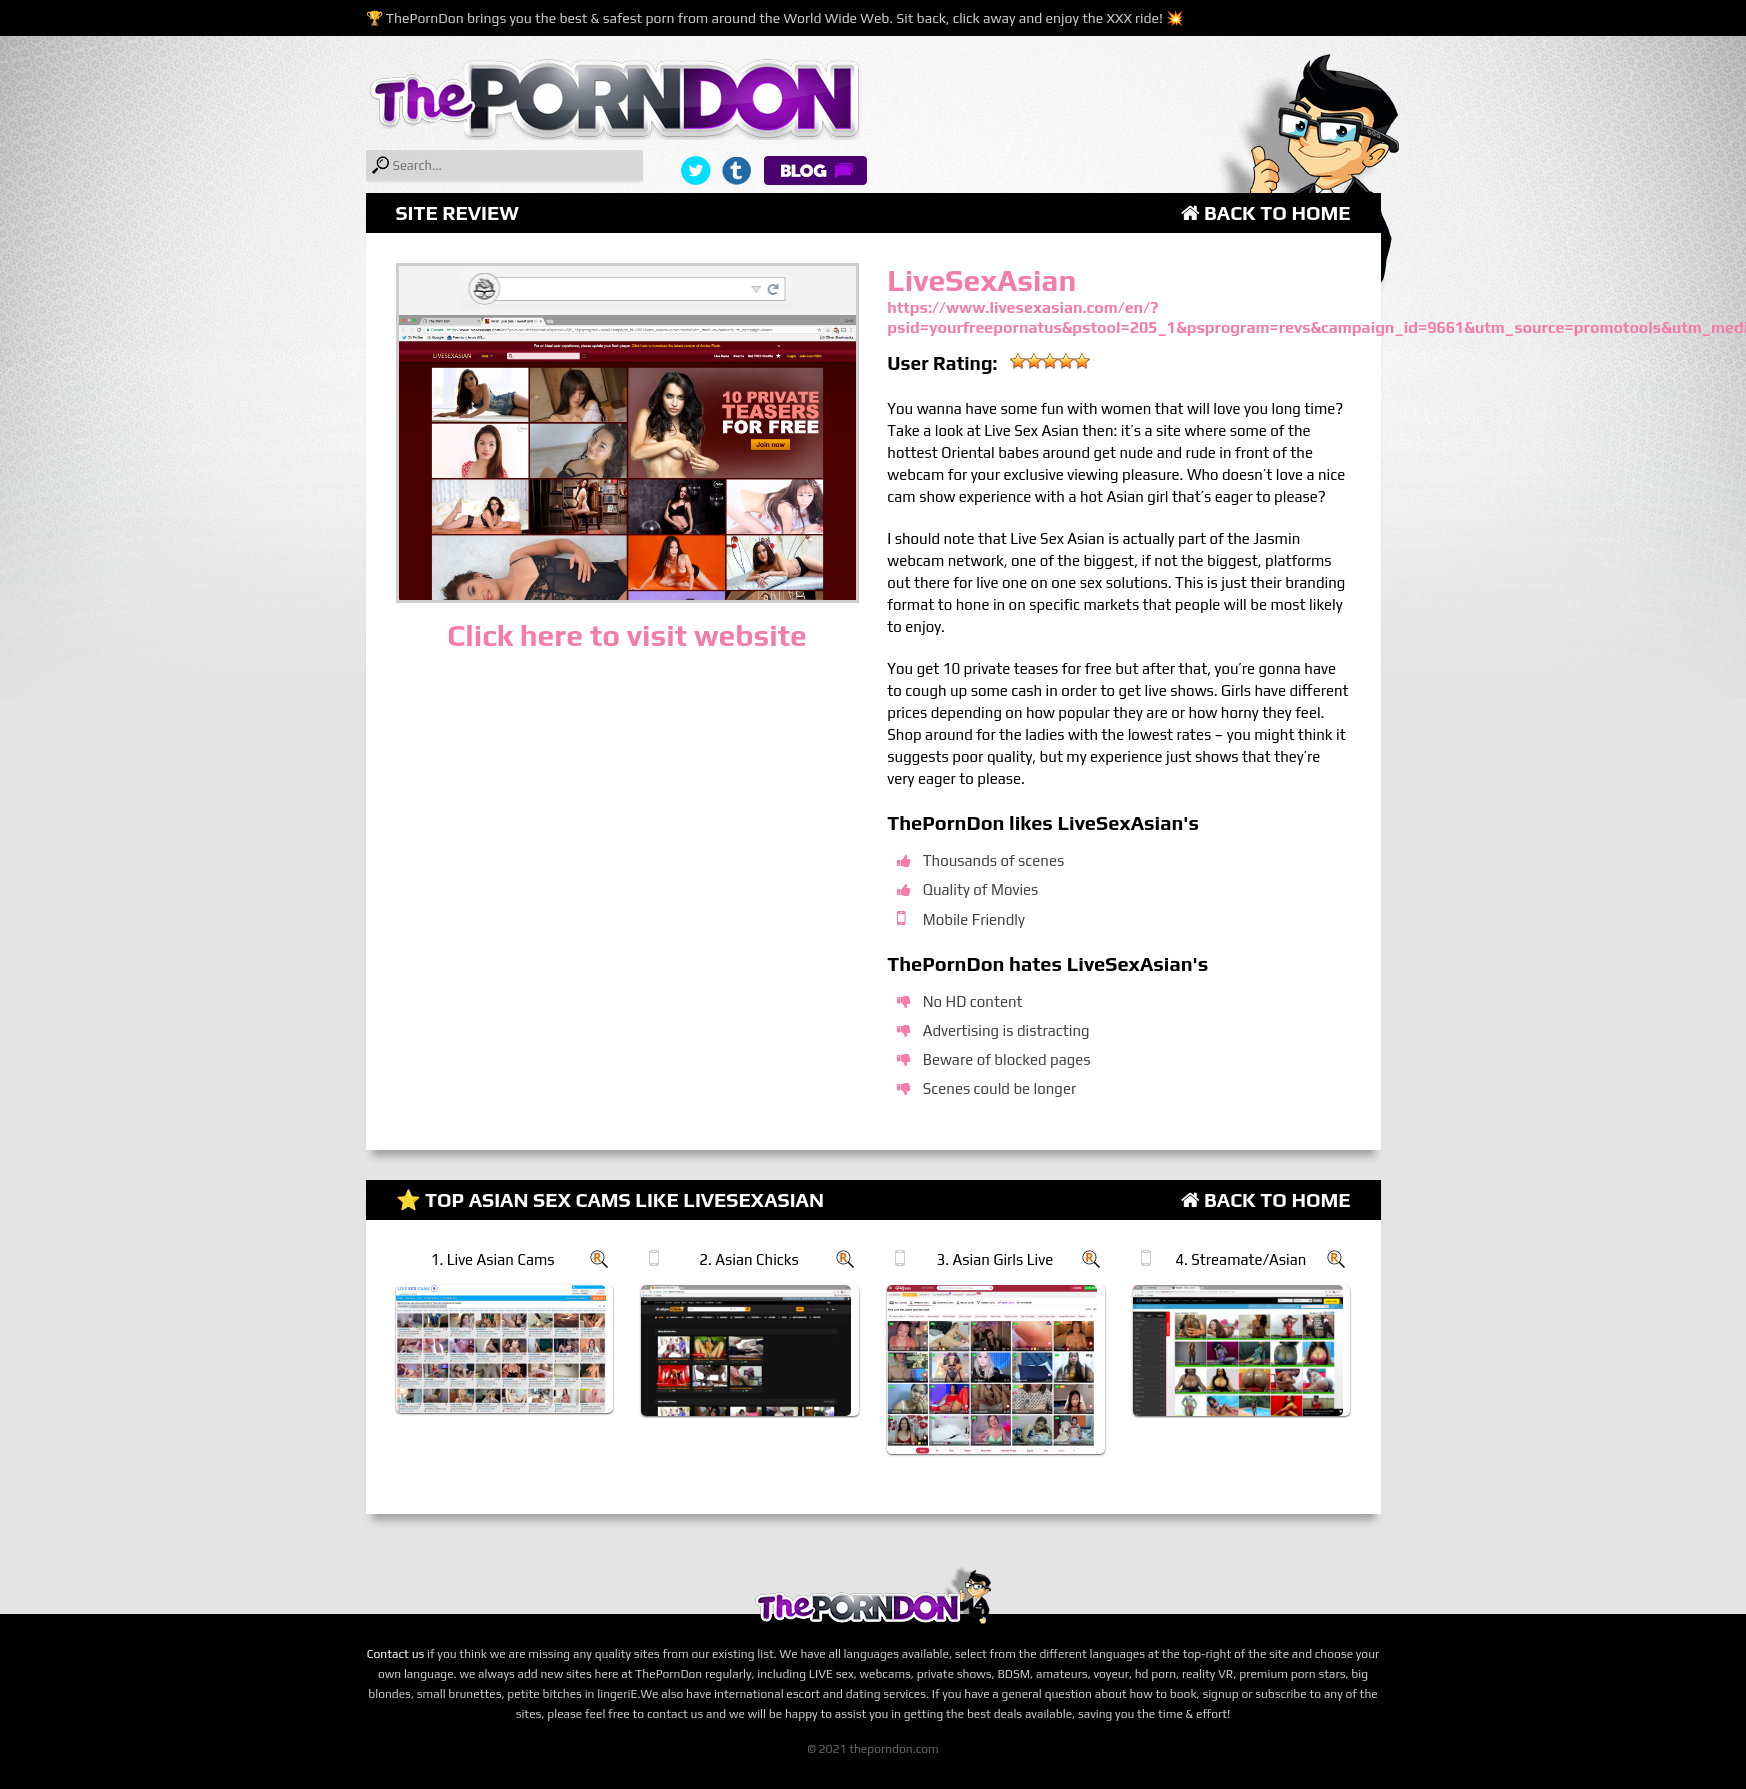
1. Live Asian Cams (493, 1259)
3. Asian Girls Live (995, 1259)
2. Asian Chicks (748, 1259)
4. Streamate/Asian (1240, 1259)
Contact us (396, 1654)
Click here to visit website (626, 635)
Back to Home (1266, 212)
